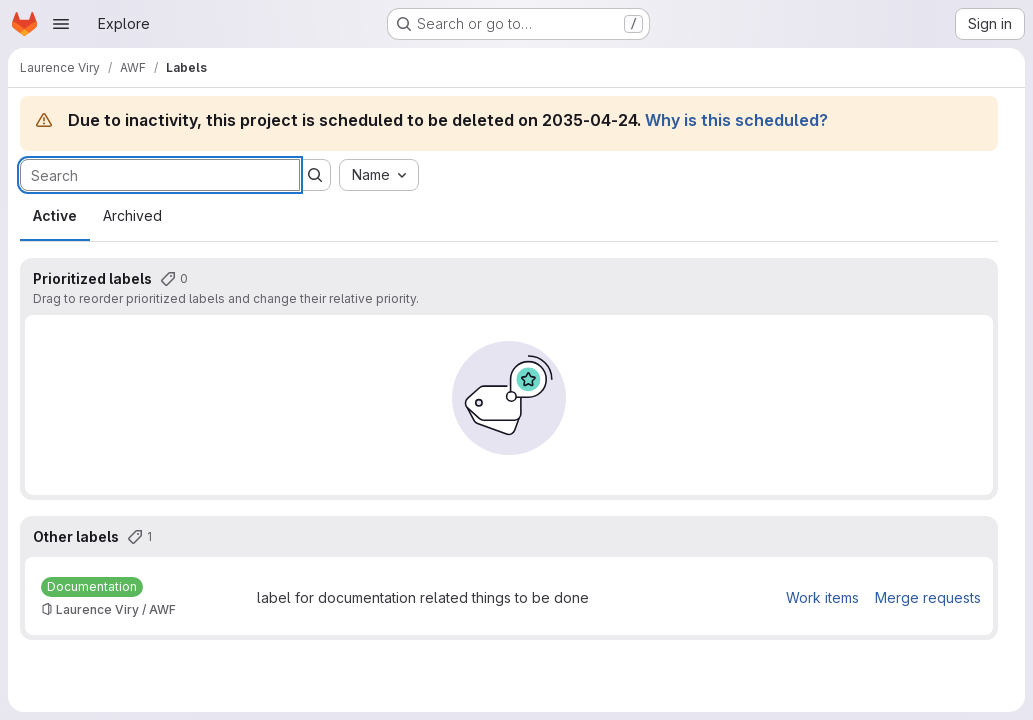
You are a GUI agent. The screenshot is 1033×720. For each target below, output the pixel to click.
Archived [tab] (132, 215)
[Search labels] (160, 175)
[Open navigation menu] (61, 24)
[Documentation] (92, 587)
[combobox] (379, 175)
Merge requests (928, 597)
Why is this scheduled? (736, 120)
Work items (822, 597)
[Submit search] (315, 175)
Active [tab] (55, 215)
